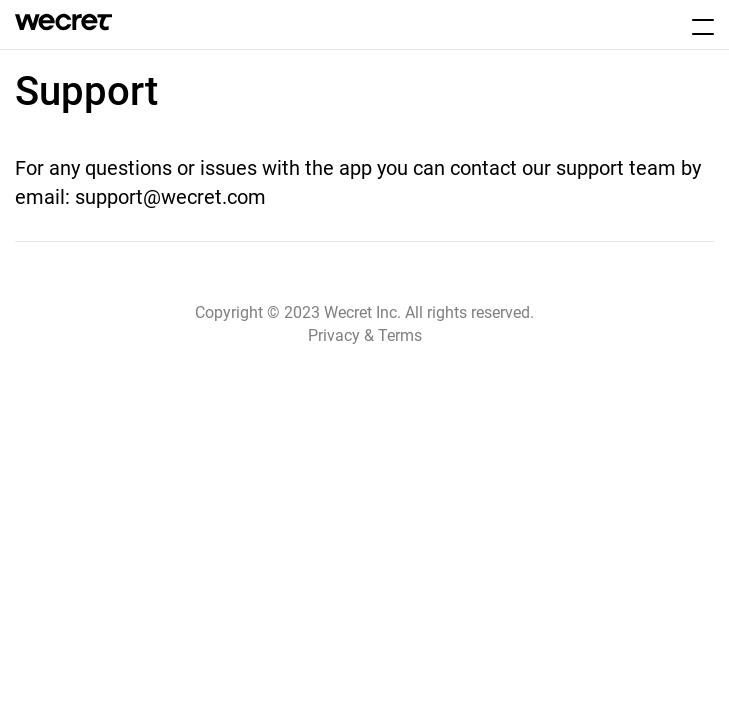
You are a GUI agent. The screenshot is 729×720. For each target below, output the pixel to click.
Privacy (334, 335)
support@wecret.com (170, 197)
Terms (400, 335)
